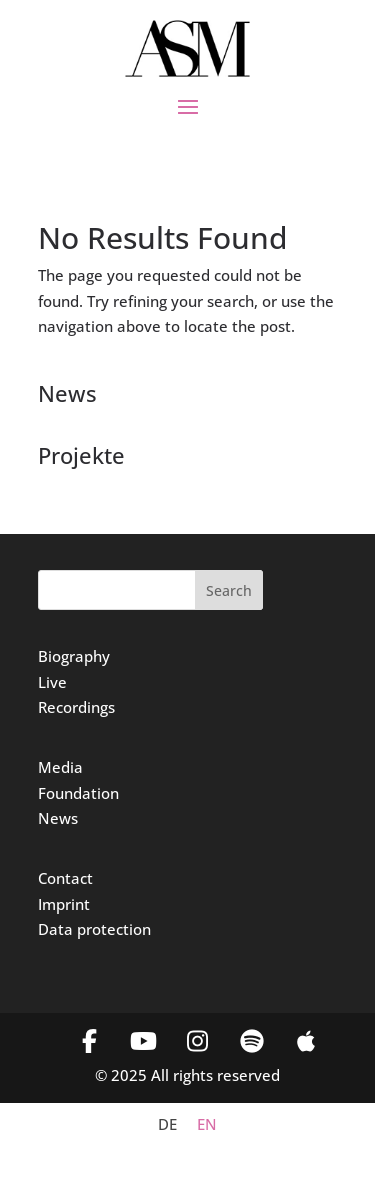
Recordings (76, 707)
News (58, 818)
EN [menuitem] (207, 1125)
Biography (74, 656)
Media (60, 767)
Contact (65, 878)
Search (229, 590)
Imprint (64, 904)
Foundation (78, 793)
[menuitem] (167, 1124)
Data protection (94, 929)
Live (52, 682)
